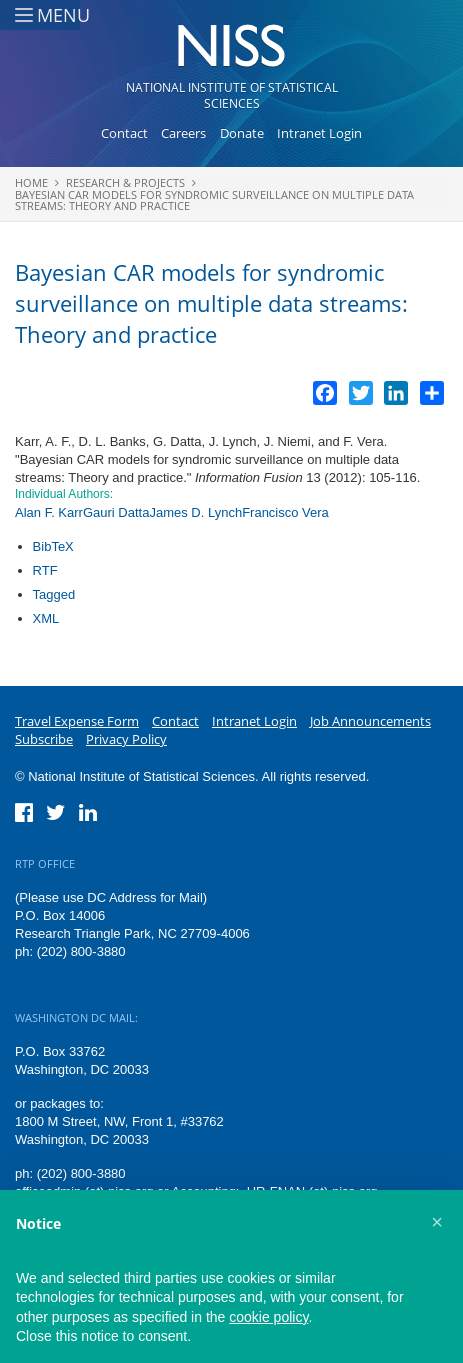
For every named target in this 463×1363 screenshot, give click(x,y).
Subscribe (44, 739)
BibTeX (53, 546)
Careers (183, 133)
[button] (437, 1222)
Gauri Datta (116, 512)
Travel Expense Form (77, 721)
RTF (45, 570)
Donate (242, 133)
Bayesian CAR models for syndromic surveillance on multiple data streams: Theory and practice (214, 200)
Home (31, 182)
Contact (124, 133)
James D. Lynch (195, 512)
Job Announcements (370, 721)
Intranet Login (319, 133)
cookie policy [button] (268, 1317)
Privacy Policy (126, 739)
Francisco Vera (285, 512)
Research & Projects (125, 182)
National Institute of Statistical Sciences (232, 95)
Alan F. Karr (49, 512)
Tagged (54, 594)
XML (46, 618)
